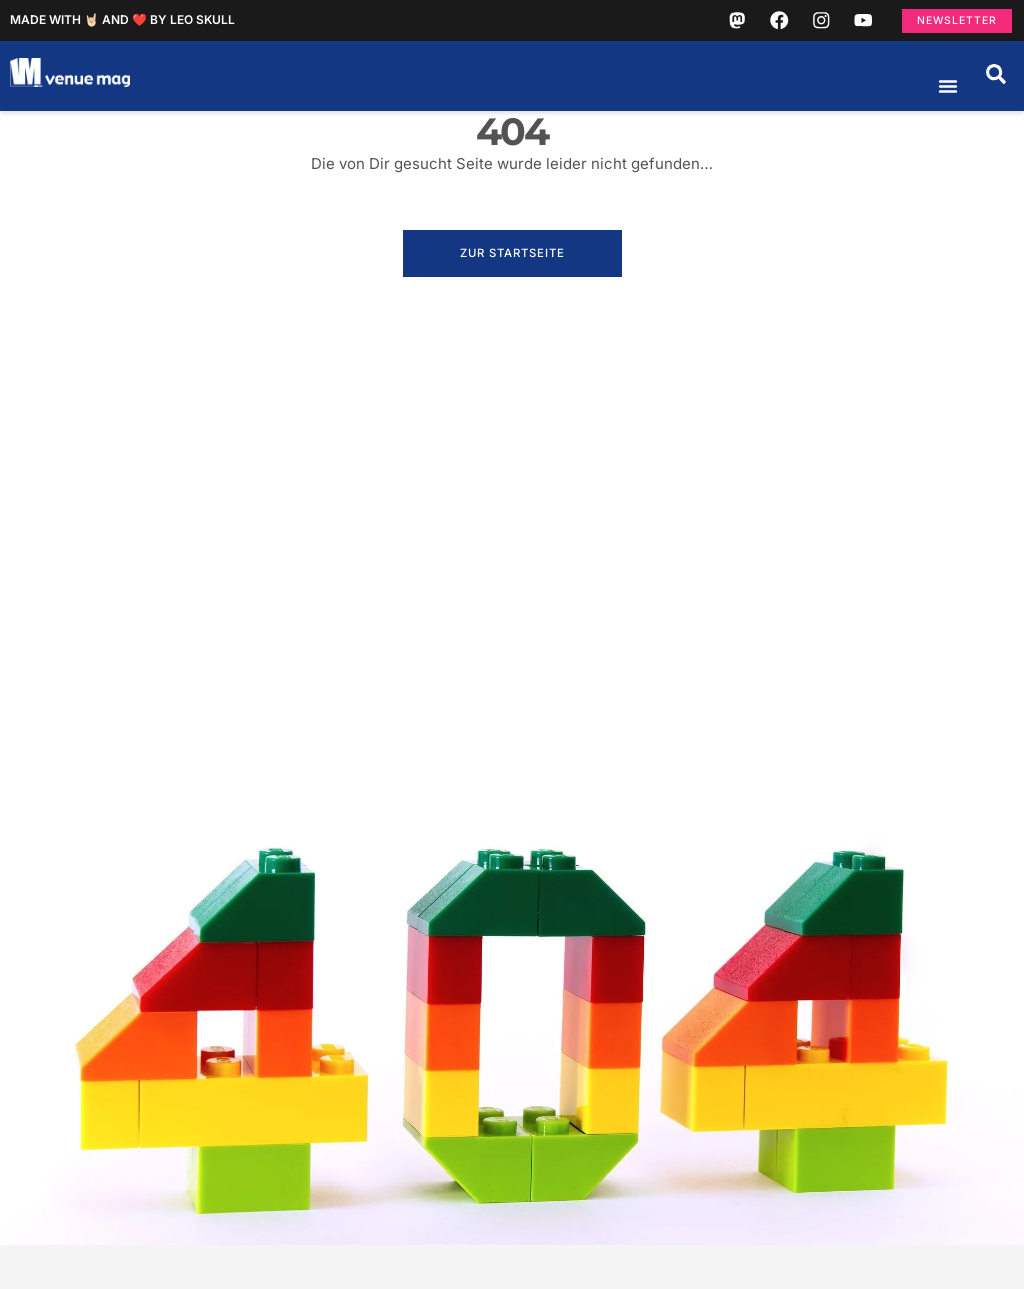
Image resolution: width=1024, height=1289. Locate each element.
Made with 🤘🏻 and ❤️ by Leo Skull (122, 23)
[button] (996, 81)
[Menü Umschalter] (948, 93)
